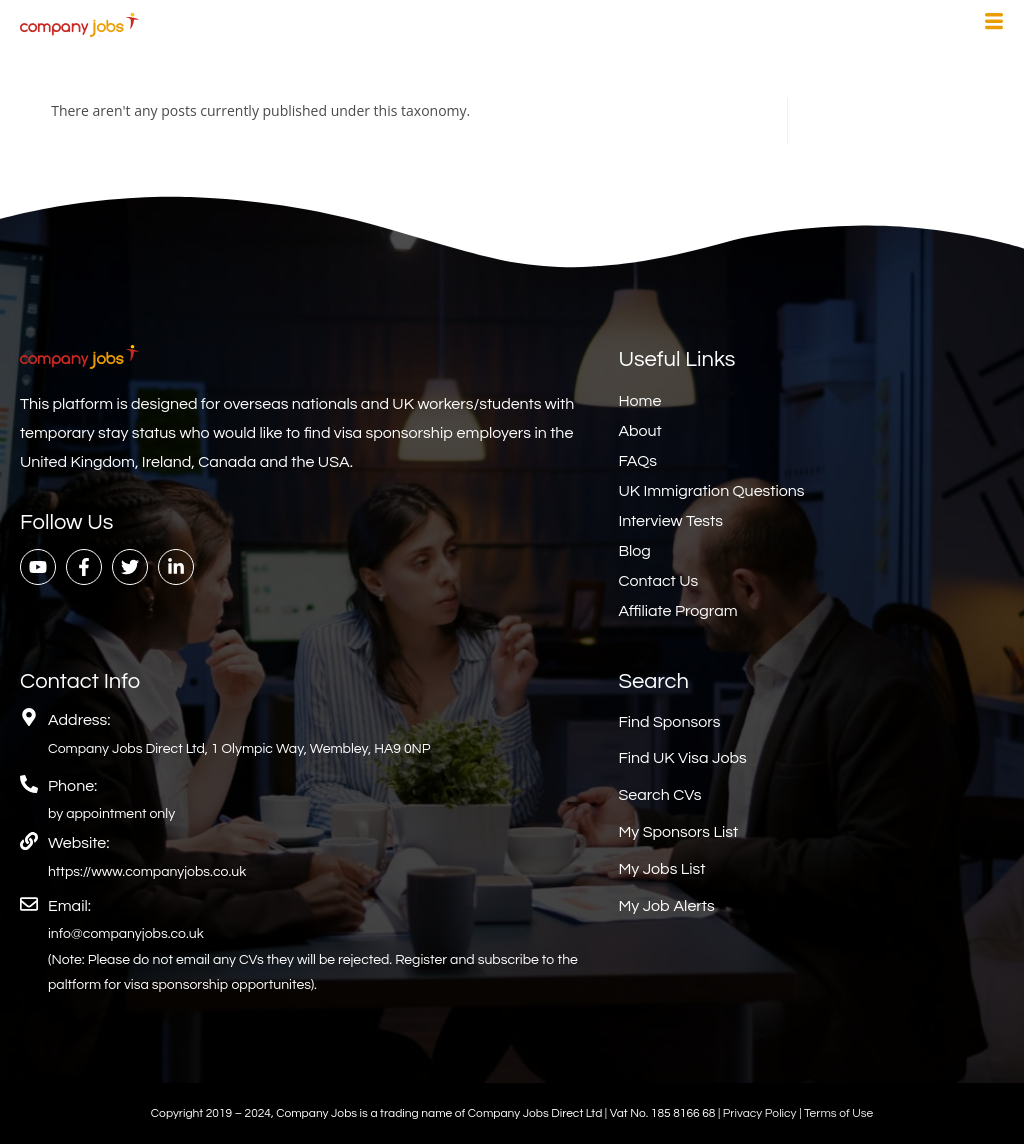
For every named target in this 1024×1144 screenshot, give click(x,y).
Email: (69, 906)
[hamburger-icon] (994, 24)
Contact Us (658, 581)
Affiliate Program (677, 611)
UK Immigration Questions (711, 491)
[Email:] (29, 904)
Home (639, 401)
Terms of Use (838, 1113)
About (639, 431)
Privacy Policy (761, 1113)
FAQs (637, 461)
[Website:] (29, 841)
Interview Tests (670, 521)
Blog (634, 551)
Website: (78, 843)
